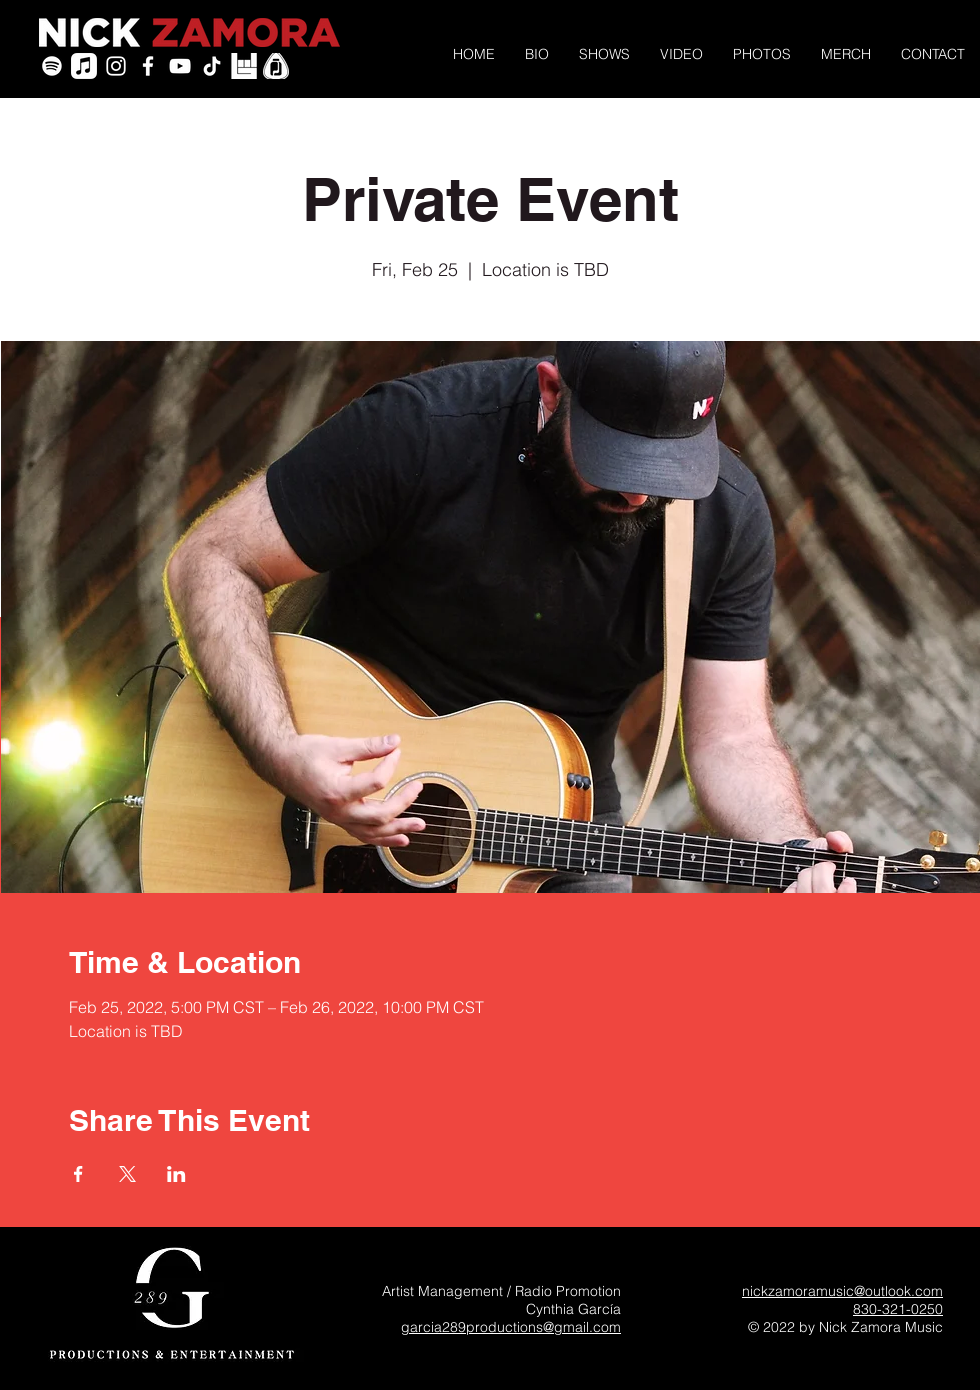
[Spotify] (52, 66)
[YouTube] (180, 66)
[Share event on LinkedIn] (176, 1174)
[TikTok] (212, 66)
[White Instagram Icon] (116, 66)
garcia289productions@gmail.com (511, 1327)
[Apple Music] (84, 66)
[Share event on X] (127, 1174)
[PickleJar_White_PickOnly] (276, 66)
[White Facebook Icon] (148, 66)
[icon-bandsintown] (244, 66)
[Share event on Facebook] (78, 1174)
